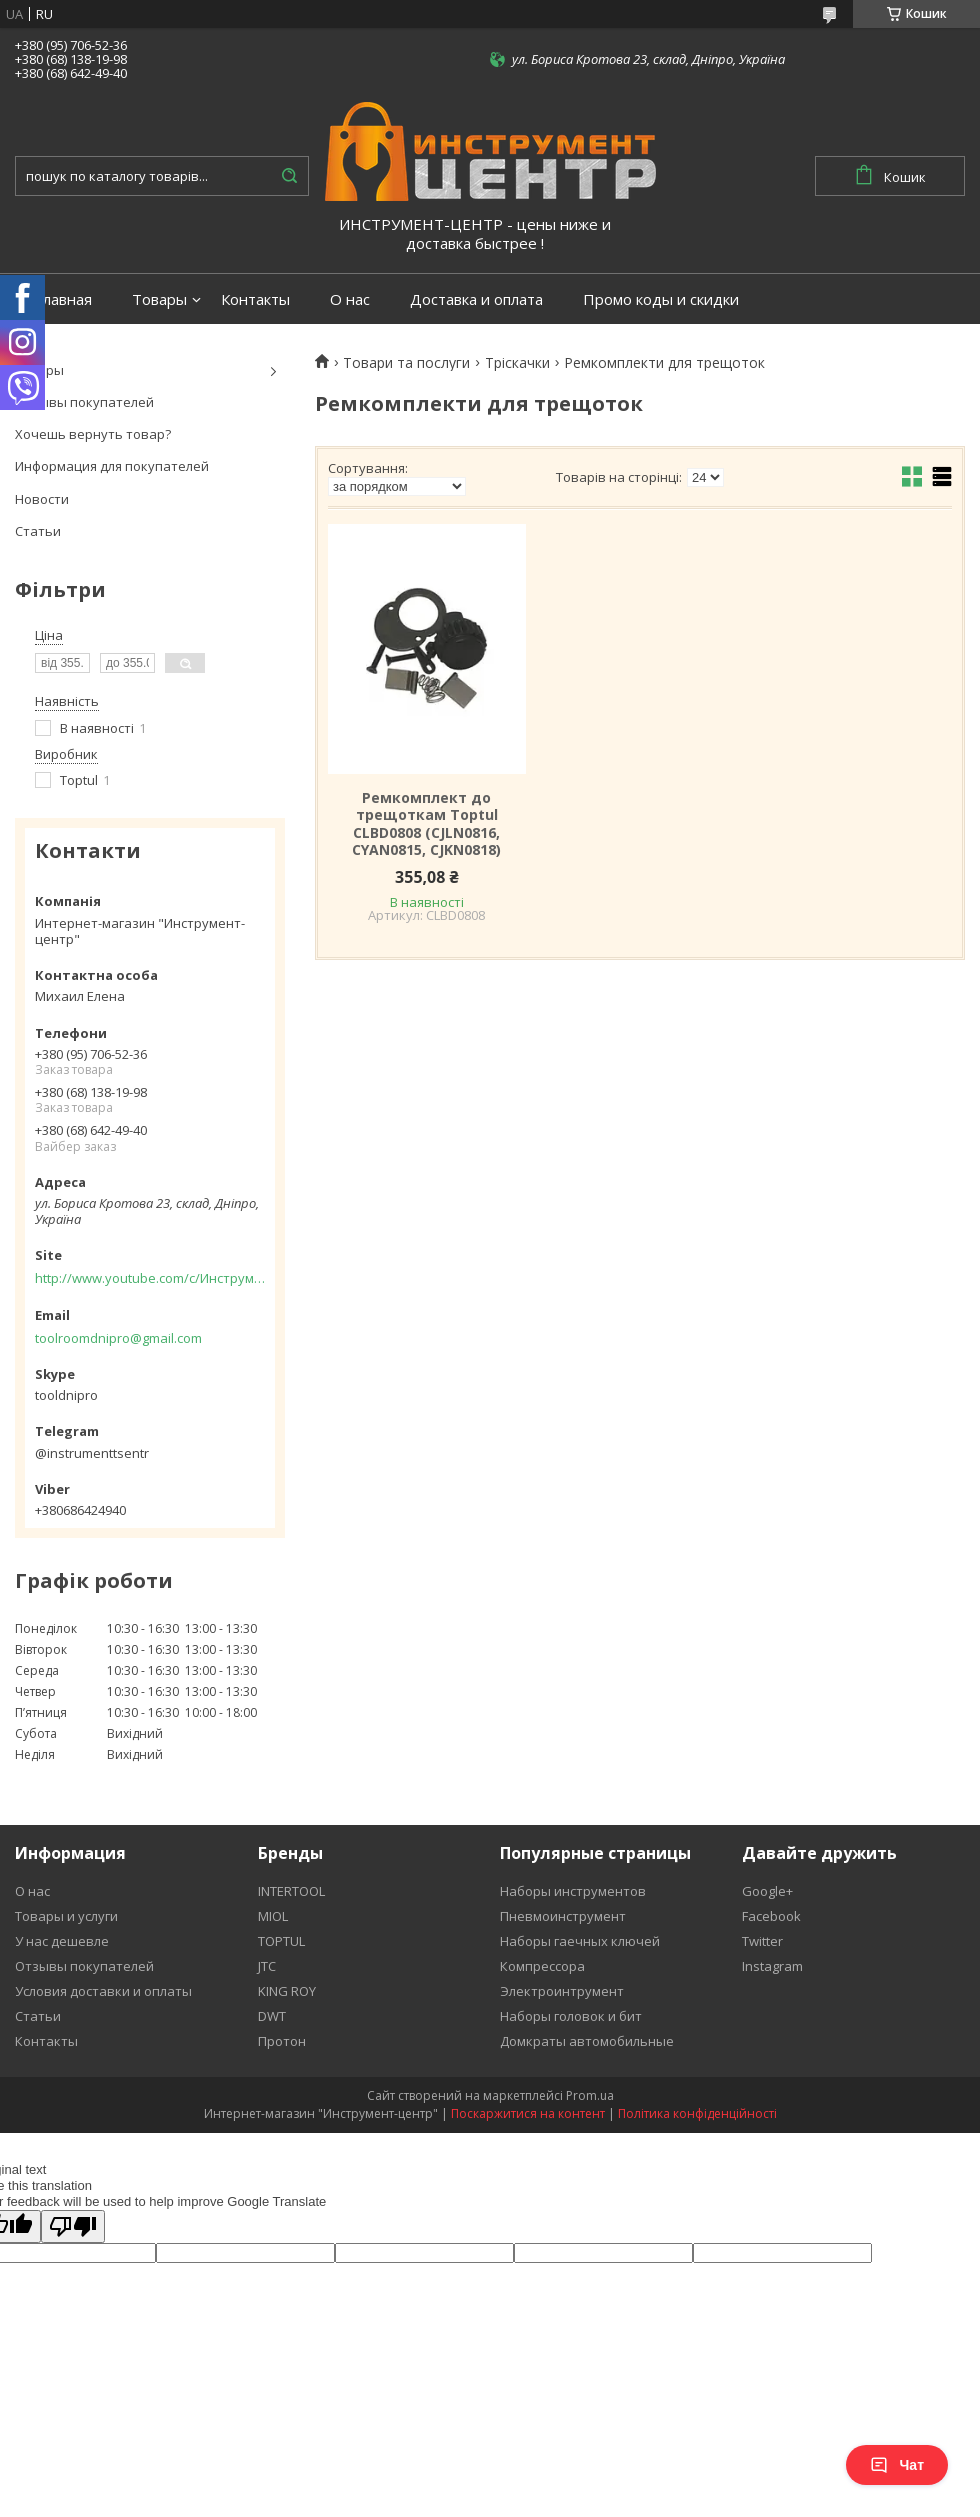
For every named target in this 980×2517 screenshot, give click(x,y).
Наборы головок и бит (571, 2016)
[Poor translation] (73, 2226)
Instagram (772, 1966)
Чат (897, 2465)
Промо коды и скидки (661, 299)
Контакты (255, 299)
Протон (282, 2041)
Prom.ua (590, 2095)
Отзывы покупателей (84, 402)
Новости (42, 499)
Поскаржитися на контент (528, 2113)
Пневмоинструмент (563, 1916)
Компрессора (542, 1966)
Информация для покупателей (112, 466)
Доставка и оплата (476, 299)
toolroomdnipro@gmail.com (118, 1338)
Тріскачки (517, 363)
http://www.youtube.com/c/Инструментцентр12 (150, 1278)
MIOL (273, 1916)
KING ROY (287, 1991)
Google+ (767, 1891)
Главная (63, 299)
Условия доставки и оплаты (103, 1991)
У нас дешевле (62, 1941)
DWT (272, 2016)
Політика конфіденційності (697, 2113)
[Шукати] (289, 176)
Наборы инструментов (573, 1891)
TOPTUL (281, 1941)
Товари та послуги (406, 363)
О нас (350, 299)
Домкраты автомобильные (587, 2041)
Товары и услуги (66, 1916)
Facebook (771, 1916)
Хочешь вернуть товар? (93, 434)
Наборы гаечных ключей (580, 1941)
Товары (159, 299)
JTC (267, 1966)
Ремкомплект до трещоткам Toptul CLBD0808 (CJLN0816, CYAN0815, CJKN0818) (426, 824)
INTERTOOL (291, 1891)
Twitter (762, 1941)
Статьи (38, 531)
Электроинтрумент (562, 1991)
